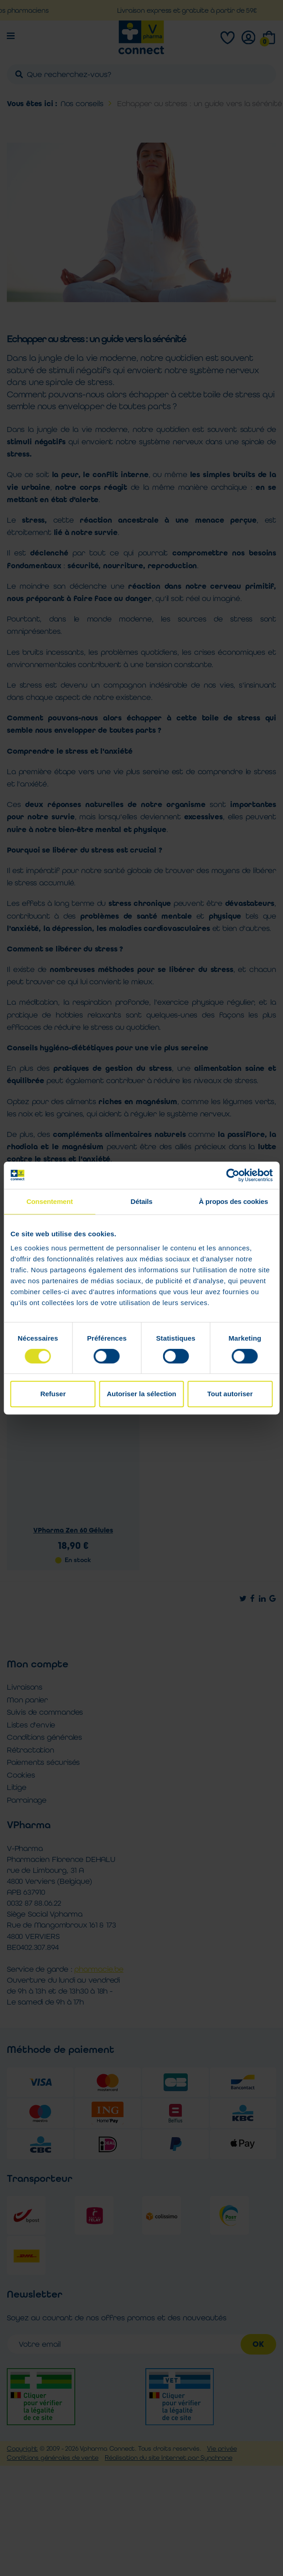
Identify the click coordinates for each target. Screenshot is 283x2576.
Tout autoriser (230, 1394)
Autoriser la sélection (141, 1394)
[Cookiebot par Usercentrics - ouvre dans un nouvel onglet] (233, 1175)
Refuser (53, 1394)
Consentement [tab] (49, 1201)
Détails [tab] (142, 1201)
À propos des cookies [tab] (233, 1201)
